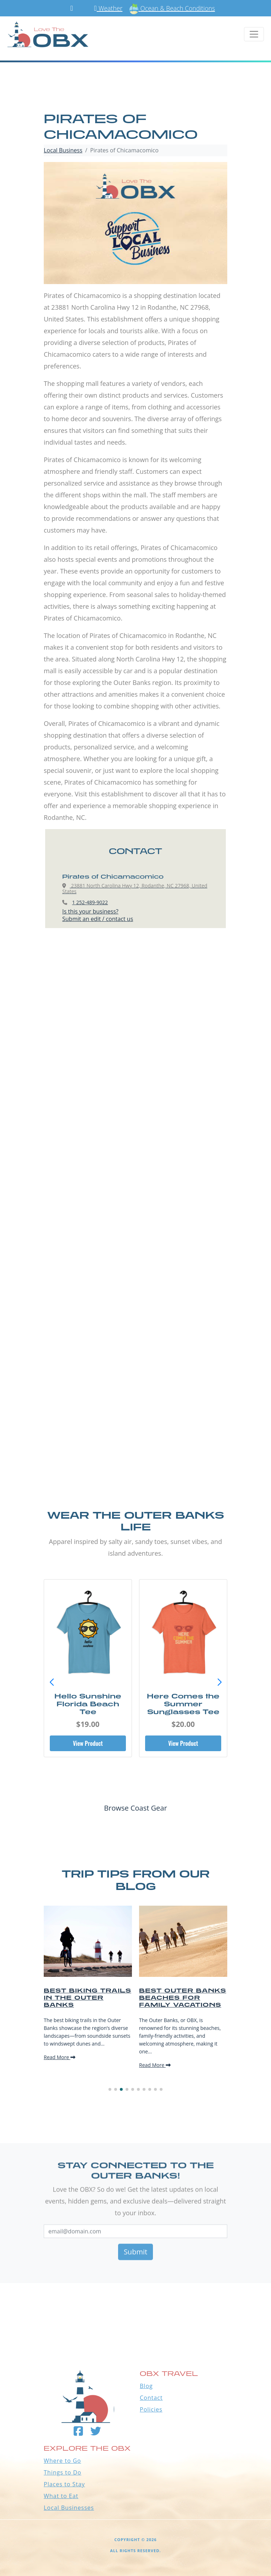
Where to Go (62, 2461)
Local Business (63, 150)
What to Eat (61, 2496)
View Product (88, 1743)
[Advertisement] (135, 1023)
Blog (146, 2386)
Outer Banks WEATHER (135, 2307)
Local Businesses (69, 2508)
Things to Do (62, 2472)
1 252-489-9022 (90, 902)
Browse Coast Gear (135, 1808)
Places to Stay (64, 2484)
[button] (219, 1682)
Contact (151, 2398)
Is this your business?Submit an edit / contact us (97, 915)
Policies (151, 2409)
